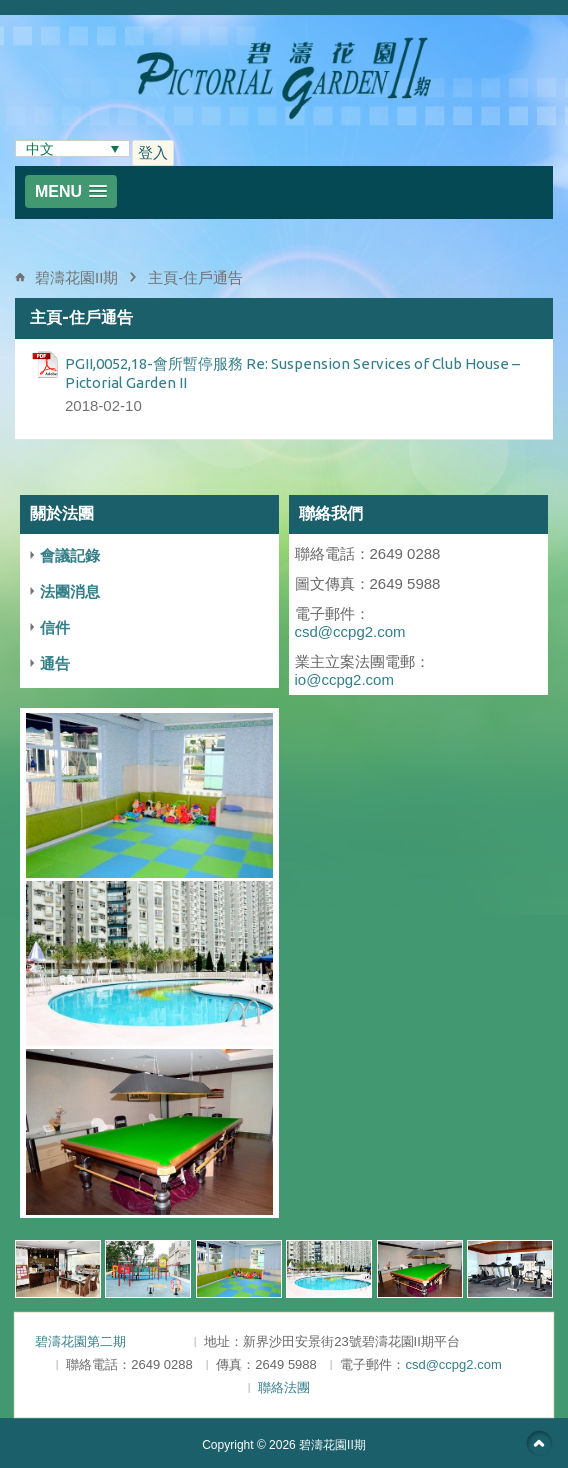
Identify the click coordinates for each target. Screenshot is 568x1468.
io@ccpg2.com (344, 679)
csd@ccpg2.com (350, 631)
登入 (153, 152)
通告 (55, 663)
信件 (55, 627)
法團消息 (70, 591)
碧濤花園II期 (76, 277)
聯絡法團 (284, 1387)
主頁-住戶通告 (195, 277)
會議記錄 (70, 555)
